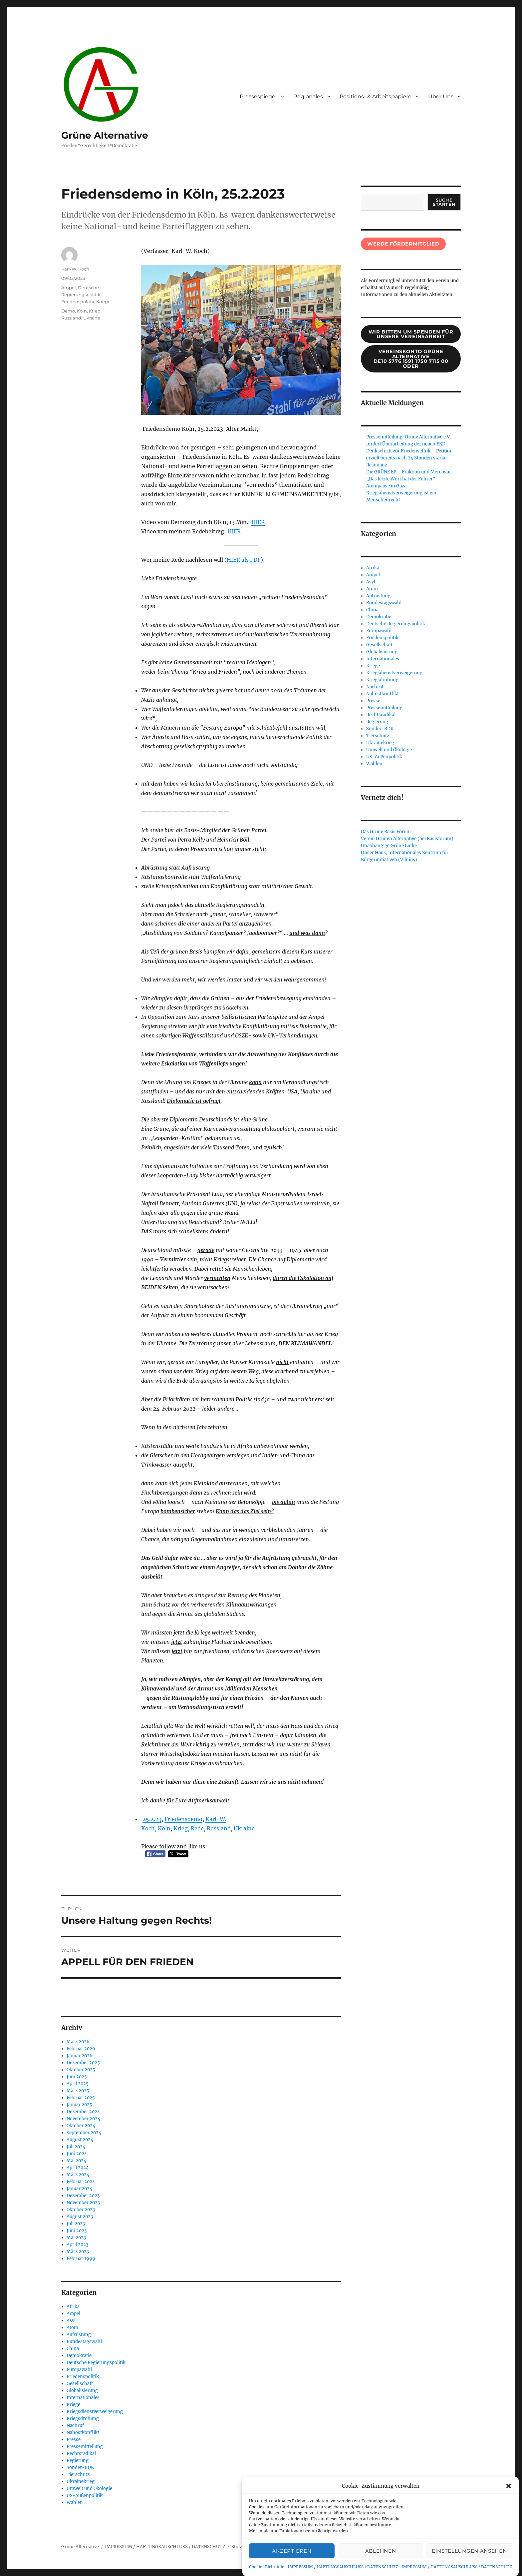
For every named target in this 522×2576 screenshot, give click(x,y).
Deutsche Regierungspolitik (96, 2362)
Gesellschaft (80, 2383)
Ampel (68, 287)
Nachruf (75, 2425)
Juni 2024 (77, 2154)
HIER (258, 522)
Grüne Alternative (104, 135)
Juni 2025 (77, 2077)
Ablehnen (380, 2551)
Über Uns (440, 96)
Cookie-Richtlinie (266, 2566)
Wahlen (75, 2502)
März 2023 (78, 2251)
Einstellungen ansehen (469, 2551)
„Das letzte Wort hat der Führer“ (400, 479)
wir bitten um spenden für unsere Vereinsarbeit (411, 334)
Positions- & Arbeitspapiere (375, 96)
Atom (72, 2327)
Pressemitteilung (85, 2446)
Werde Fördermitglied (403, 244)
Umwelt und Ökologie (89, 2488)
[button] (508, 2486)
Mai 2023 (76, 2238)
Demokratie (79, 2355)
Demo (68, 311)
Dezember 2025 (83, 2063)
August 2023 (80, 2217)
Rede (197, 1828)
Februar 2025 (81, 2098)
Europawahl (79, 2369)
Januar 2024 (79, 2189)
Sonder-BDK (80, 2467)
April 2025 (78, 2084)
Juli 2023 (76, 2224)
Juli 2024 (76, 2147)
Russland (219, 1828)
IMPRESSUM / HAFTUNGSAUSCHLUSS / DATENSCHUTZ (343, 2566)
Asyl (71, 2320)
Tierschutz (78, 2474)
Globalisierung (82, 2390)
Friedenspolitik (77, 301)
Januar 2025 (79, 2105)
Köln (164, 1828)
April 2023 (77, 2245)
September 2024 (84, 2133)
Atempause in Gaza (386, 486)
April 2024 (78, 2168)
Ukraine (244, 1828)
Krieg (180, 1828)
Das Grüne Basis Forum (386, 832)
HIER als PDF (244, 559)
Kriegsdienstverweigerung (95, 2411)
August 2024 (80, 2140)
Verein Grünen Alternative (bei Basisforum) (407, 839)
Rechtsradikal (81, 2453)
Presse (74, 2439)
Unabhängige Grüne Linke (389, 846)
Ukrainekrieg (81, 2481)
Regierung (78, 2460)
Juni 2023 (77, 2231)
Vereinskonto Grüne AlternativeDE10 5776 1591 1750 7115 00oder (411, 358)
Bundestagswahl (84, 2341)
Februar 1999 (81, 2258)
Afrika (73, 2306)
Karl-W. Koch (75, 269)
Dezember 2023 (83, 2196)
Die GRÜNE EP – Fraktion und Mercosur (408, 472)
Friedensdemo (183, 1819)
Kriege (103, 301)
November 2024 (83, 2119)
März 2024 (78, 2175)
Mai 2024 (76, 2161)
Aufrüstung (79, 2334)
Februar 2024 (81, 2182)
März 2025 (78, 2091)
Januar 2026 (80, 2056)
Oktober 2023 (81, 2210)
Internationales (83, 2397)
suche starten (444, 202)
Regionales (308, 96)
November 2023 (83, 2203)
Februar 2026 (81, 2049)
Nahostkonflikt (83, 2432)
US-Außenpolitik (85, 2495)
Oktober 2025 (81, 2070)
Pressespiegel (258, 96)
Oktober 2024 (81, 2126)
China (73, 2348)
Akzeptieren (291, 2551)
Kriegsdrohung (83, 2418)
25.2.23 (151, 1819)
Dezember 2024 (83, 2112)
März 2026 (78, 2042)
